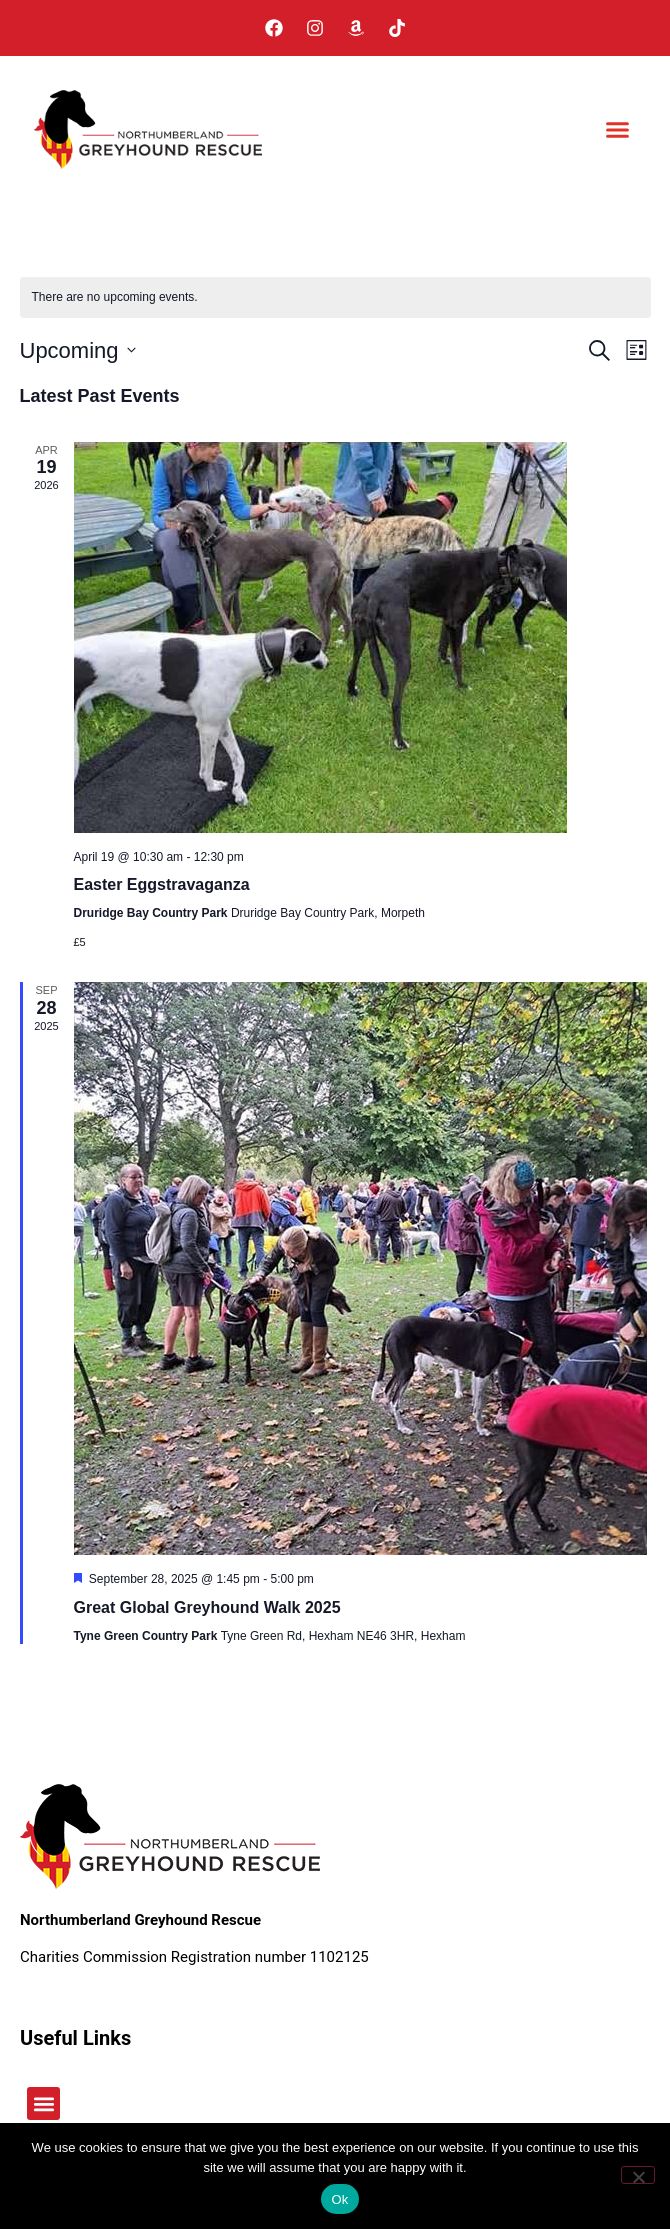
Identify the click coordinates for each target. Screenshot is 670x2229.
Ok (339, 2199)
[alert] (335, 297)
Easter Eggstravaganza (162, 884)
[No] (638, 2175)
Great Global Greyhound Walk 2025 (207, 1607)
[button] (618, 130)
